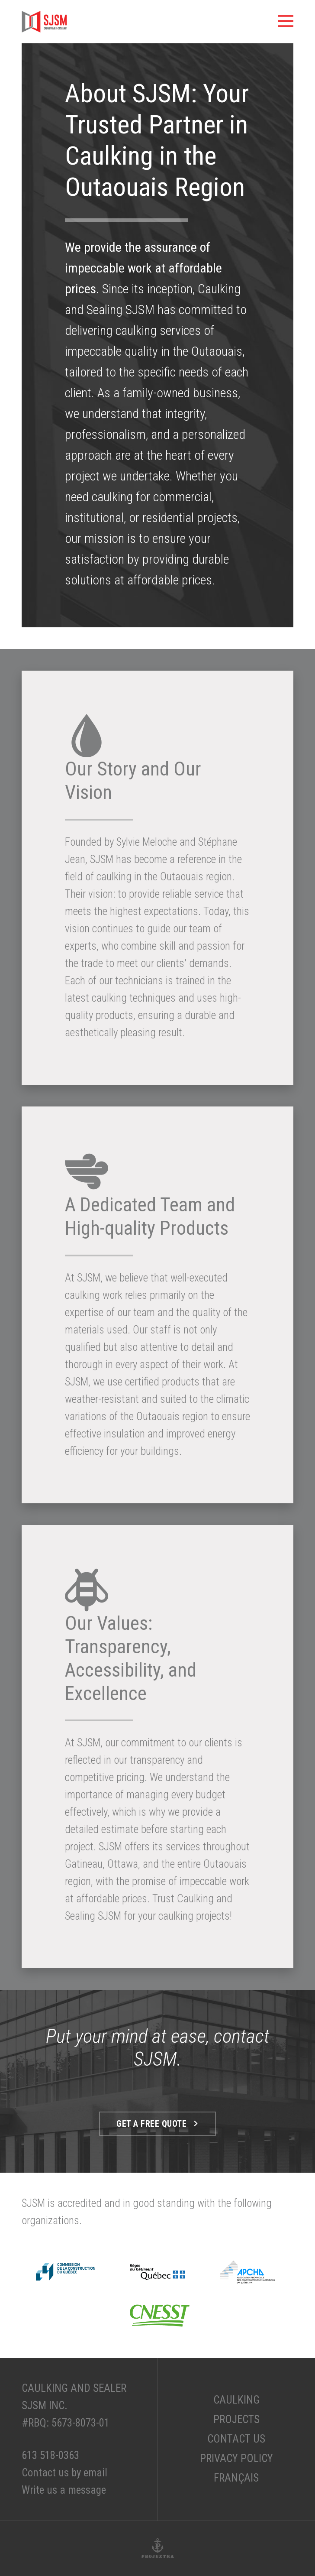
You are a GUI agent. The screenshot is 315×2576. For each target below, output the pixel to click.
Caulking (236, 2400)
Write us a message (64, 2490)
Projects (236, 2419)
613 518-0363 (50, 2455)
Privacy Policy (236, 2458)
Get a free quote (157, 2124)
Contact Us (236, 2439)
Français (236, 2478)
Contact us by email (64, 2472)
